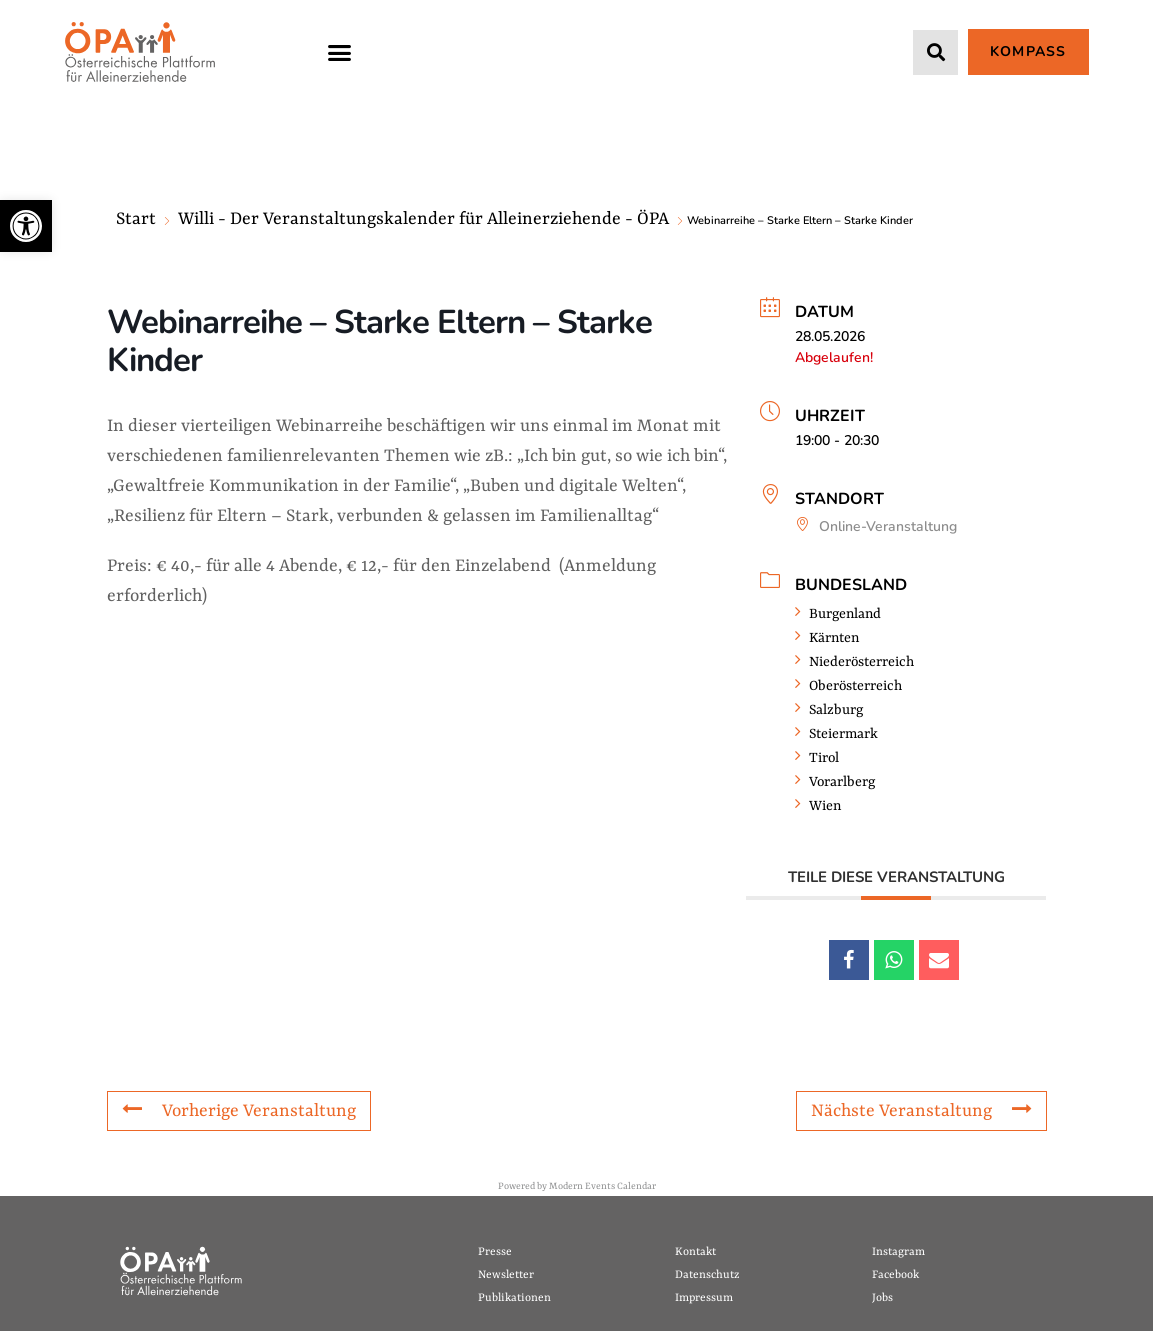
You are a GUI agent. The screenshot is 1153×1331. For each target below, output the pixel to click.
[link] (26, 226)
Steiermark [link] (836, 734)
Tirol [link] (817, 758)
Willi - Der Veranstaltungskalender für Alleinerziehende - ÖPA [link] (423, 219)
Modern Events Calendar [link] (602, 1186)
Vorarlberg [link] (835, 782)
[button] (340, 52)
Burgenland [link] (838, 614)
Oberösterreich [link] (848, 686)
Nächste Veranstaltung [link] (921, 1110)
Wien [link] (818, 806)
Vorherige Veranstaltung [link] (239, 1110)
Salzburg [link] (829, 710)
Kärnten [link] (827, 638)
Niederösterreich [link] (854, 662)
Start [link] (136, 219)
